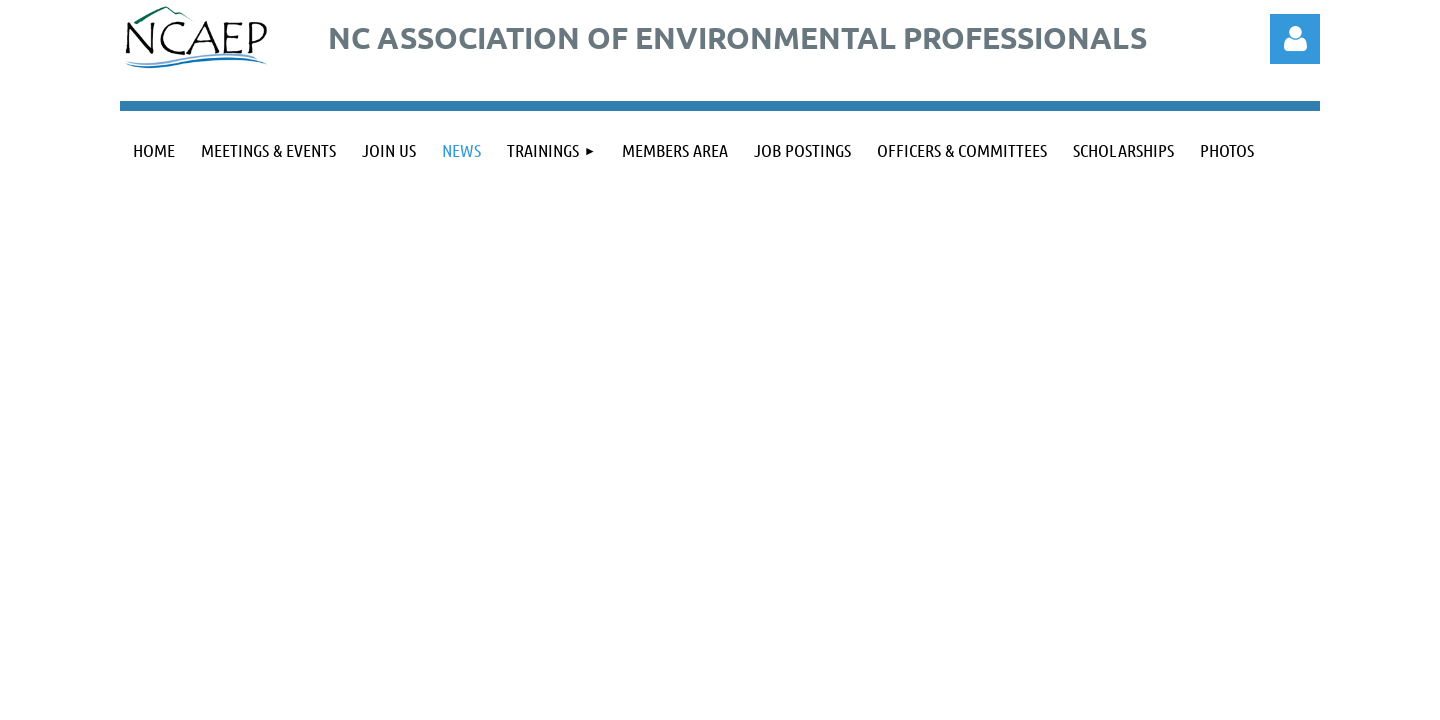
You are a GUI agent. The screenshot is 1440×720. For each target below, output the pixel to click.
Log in (1295, 39)
